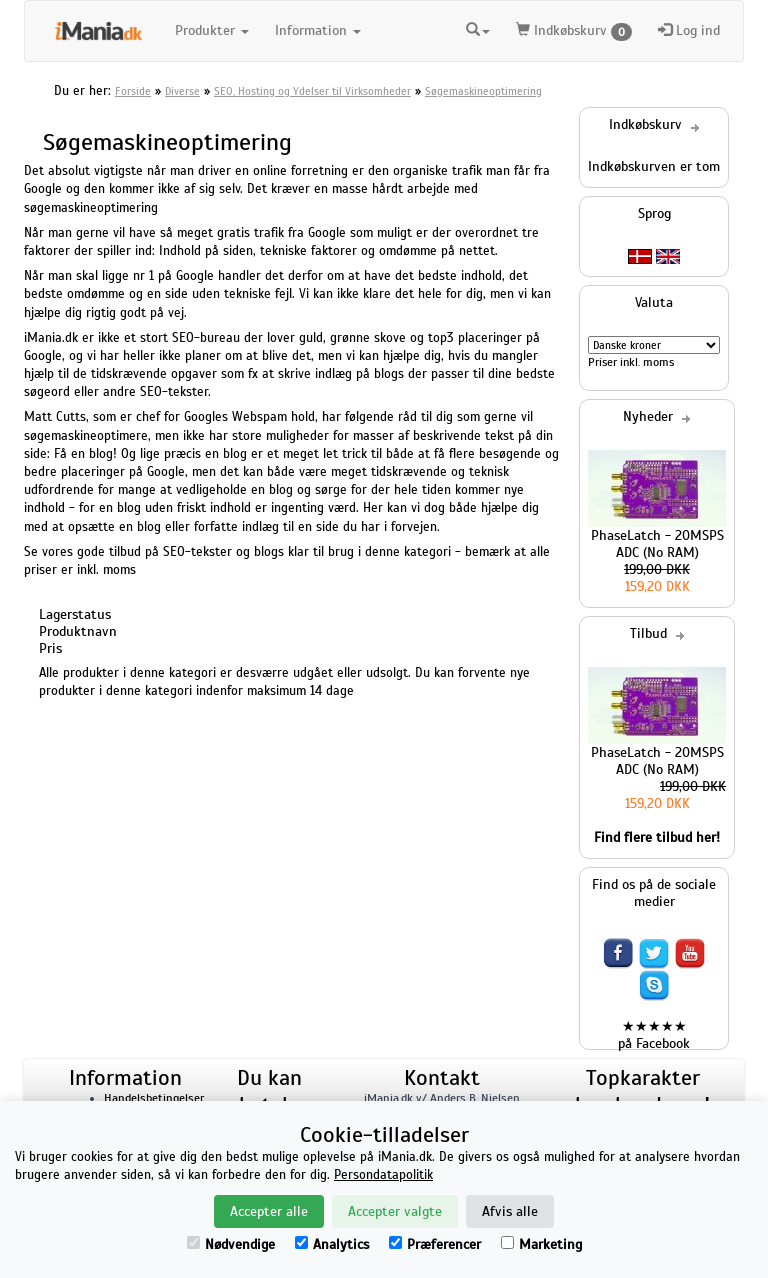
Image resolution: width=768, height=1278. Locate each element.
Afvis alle (510, 1211)
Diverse (182, 91)
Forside (133, 91)
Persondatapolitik (383, 1175)
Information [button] (318, 30)
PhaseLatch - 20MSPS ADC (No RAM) (657, 544)
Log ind (689, 30)
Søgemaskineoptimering (483, 91)
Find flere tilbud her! (657, 837)
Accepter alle (269, 1211)
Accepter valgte (395, 1211)
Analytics (332, 1244)
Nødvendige (231, 1244)
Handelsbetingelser (154, 1098)
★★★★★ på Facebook (654, 1035)
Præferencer (435, 1244)
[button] (478, 31)
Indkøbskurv (574, 31)
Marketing (541, 1244)
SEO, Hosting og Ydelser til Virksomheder (312, 91)
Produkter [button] (212, 30)
